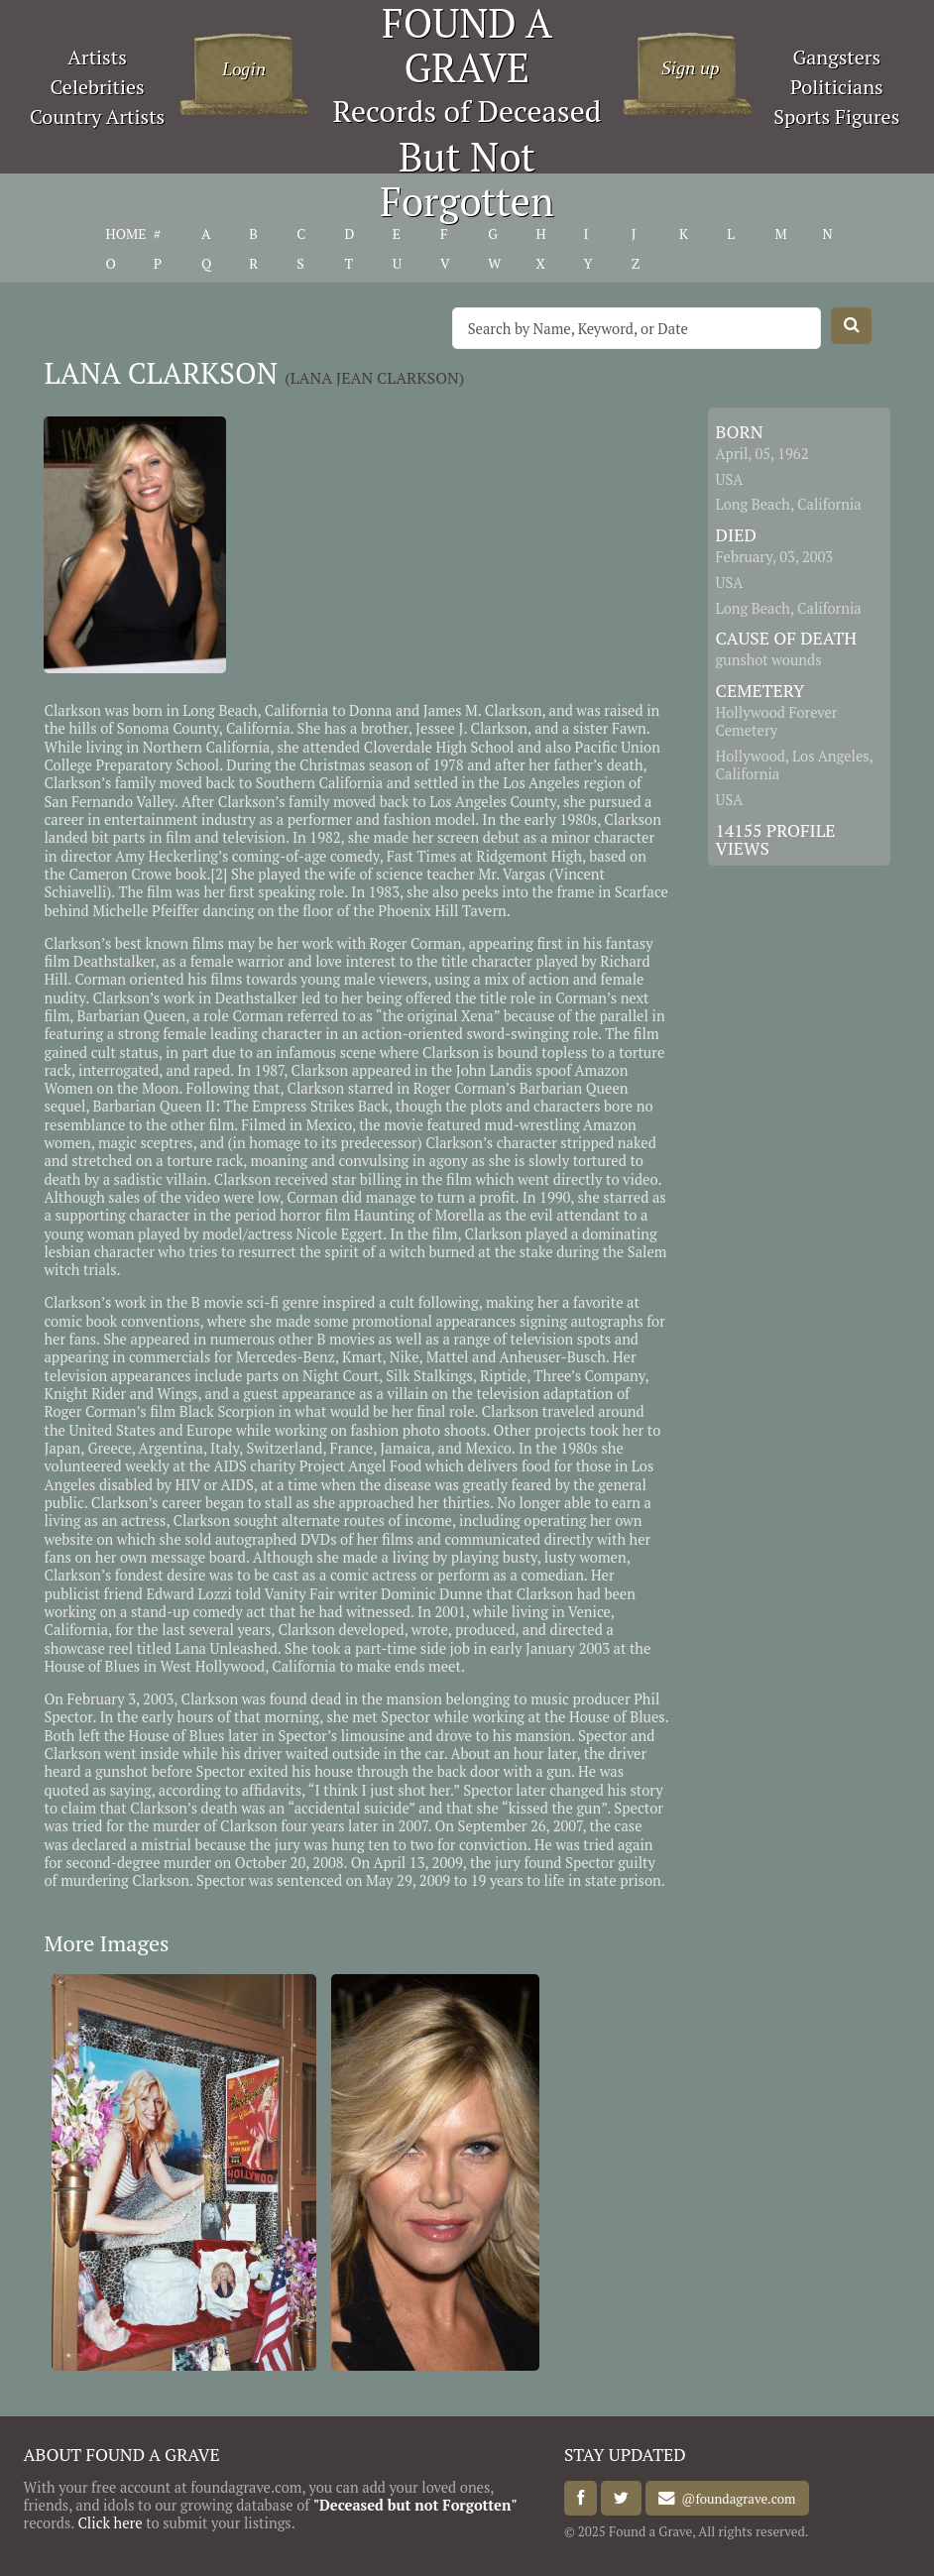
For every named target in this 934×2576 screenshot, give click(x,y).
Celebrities (97, 86)
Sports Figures (836, 116)
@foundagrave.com (735, 2499)
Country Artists (97, 116)
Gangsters (836, 57)
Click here (109, 2523)
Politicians (836, 86)
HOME (126, 234)
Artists (97, 57)
